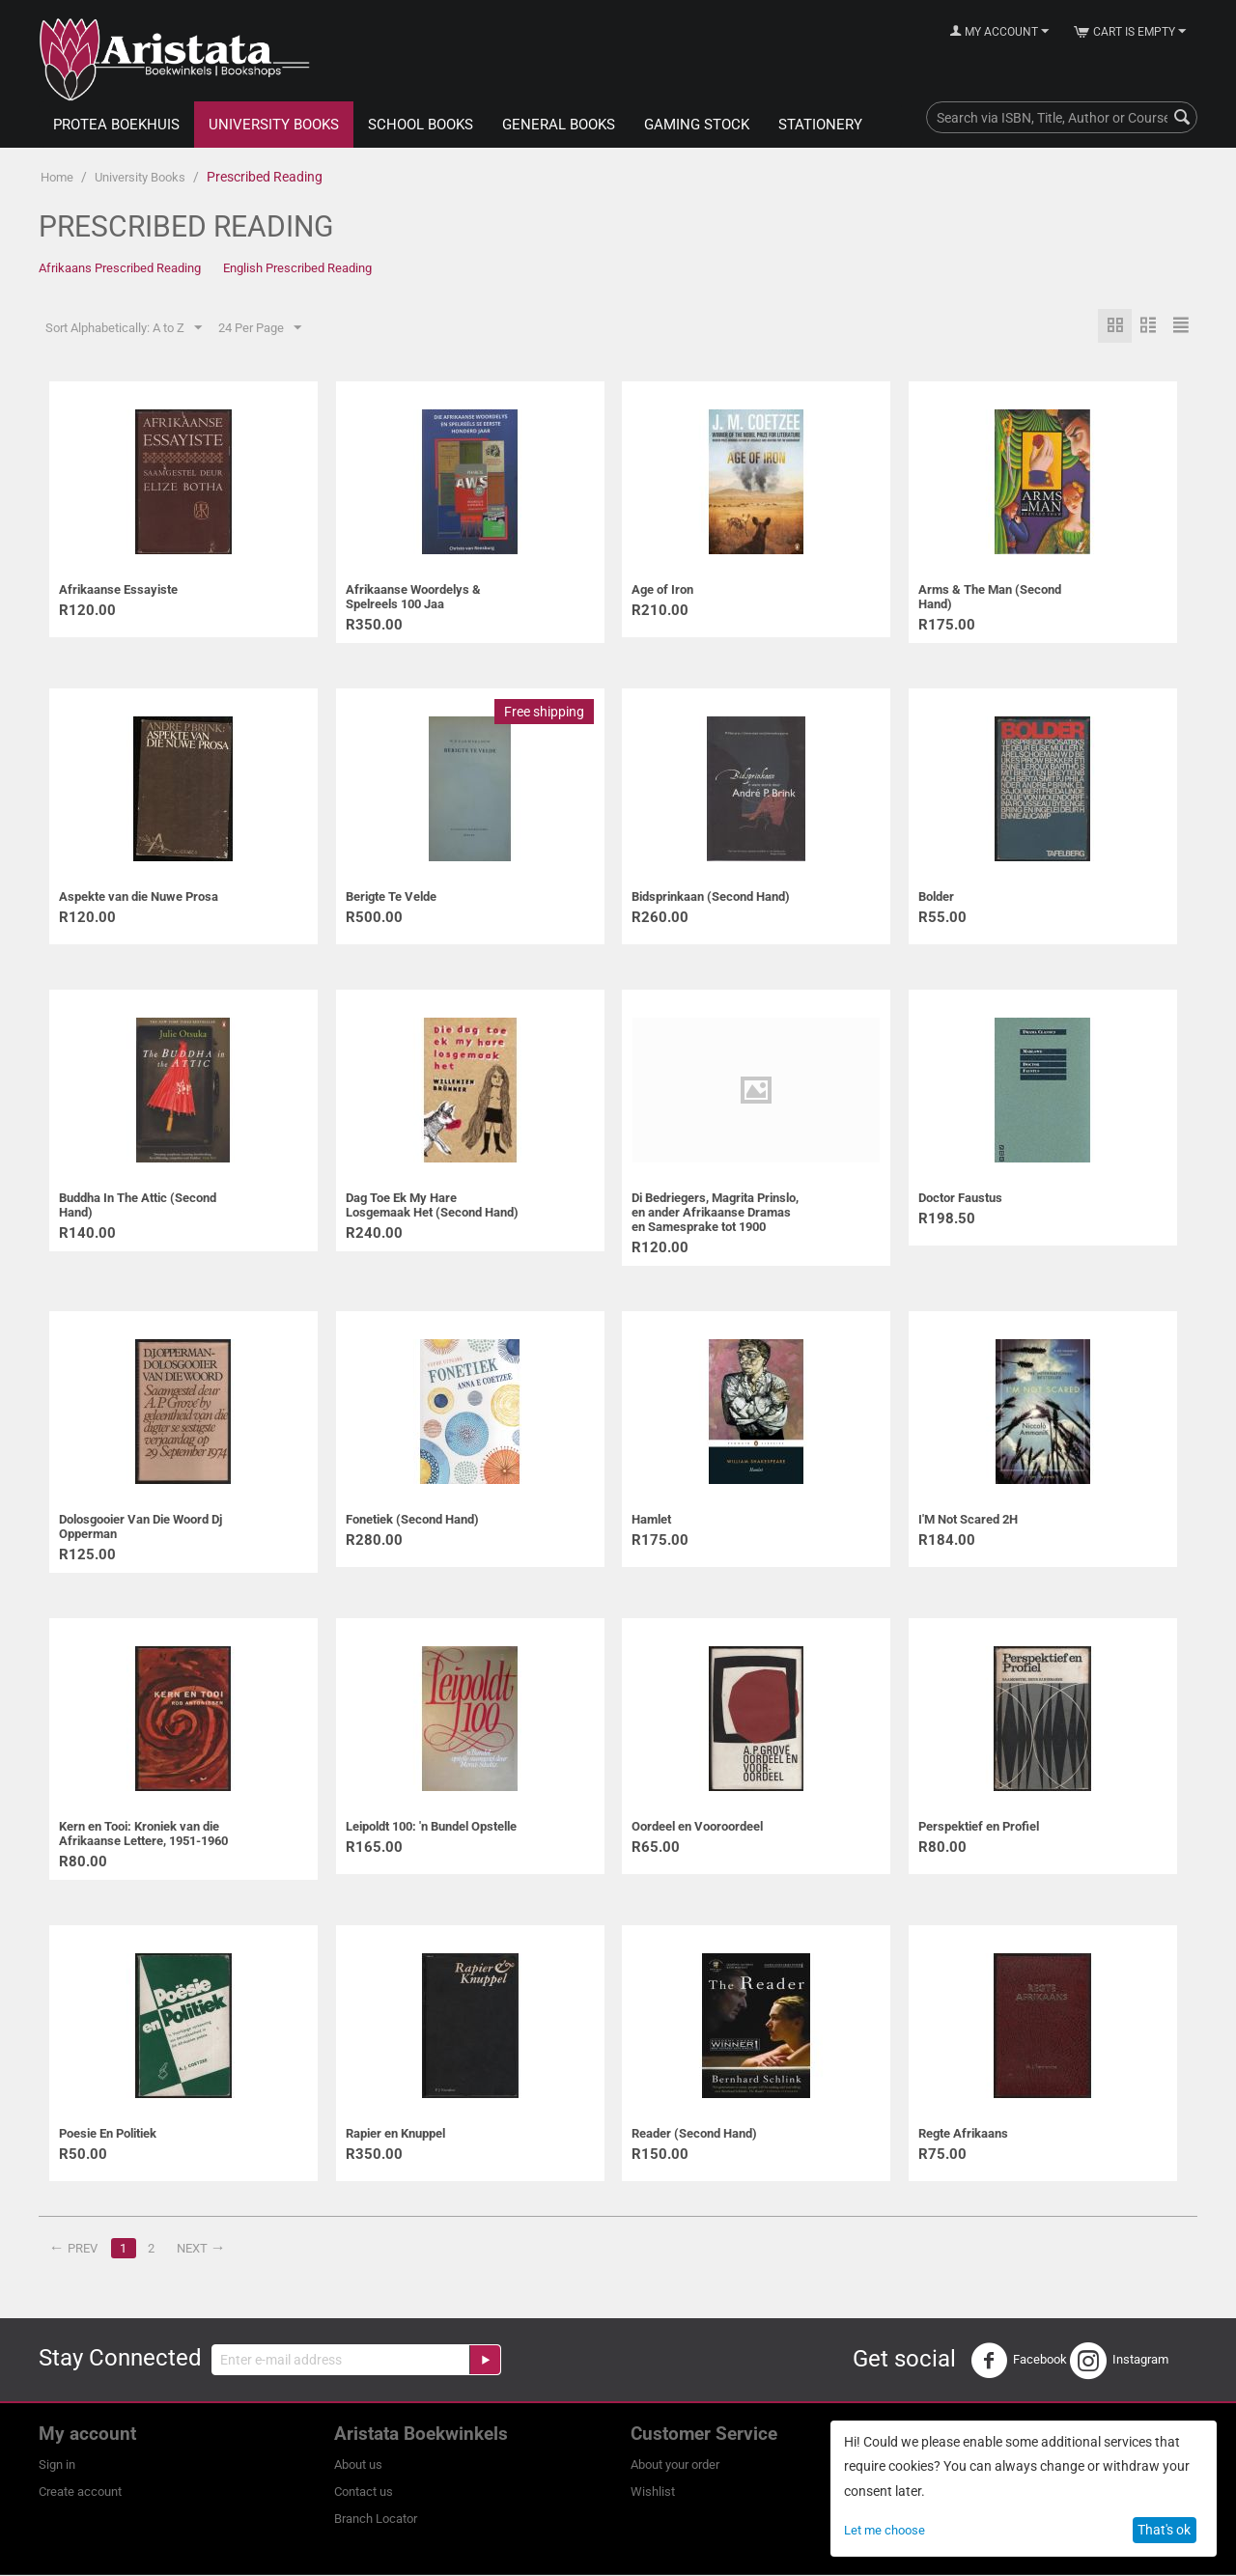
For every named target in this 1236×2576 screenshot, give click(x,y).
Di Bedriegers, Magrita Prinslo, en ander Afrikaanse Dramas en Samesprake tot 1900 (715, 1213)
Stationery (820, 124)
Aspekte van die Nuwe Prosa (138, 897)
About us (358, 2465)
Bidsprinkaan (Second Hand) (711, 897)
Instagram (1119, 2361)
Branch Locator (375, 2519)
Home (57, 177)
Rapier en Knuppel (395, 2134)
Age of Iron (662, 590)
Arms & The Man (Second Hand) (989, 597)
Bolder (936, 897)
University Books (274, 124)
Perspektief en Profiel (978, 1827)
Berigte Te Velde (391, 897)
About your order (675, 2465)
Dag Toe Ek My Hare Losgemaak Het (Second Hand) (432, 1205)
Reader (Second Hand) (694, 2134)
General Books (558, 124)
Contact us (363, 2492)
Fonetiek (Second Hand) (412, 1520)
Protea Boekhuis (116, 124)
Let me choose (884, 2530)
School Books (420, 124)
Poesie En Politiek (107, 2134)
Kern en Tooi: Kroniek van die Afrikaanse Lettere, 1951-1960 (143, 1834)
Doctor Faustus (960, 1198)
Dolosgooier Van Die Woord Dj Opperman (140, 1527)
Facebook (1018, 2361)
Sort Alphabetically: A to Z (123, 328)
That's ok (1164, 2529)
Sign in (57, 2465)
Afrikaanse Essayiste (118, 590)
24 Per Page (259, 328)
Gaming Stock (696, 124)
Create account (80, 2492)
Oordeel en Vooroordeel (697, 1827)
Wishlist (653, 2492)
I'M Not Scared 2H (968, 1520)
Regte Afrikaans (963, 2134)
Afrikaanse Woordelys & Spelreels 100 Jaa (413, 597)
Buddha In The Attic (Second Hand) (137, 1205)
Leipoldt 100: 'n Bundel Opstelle (431, 1827)
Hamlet (651, 1520)
